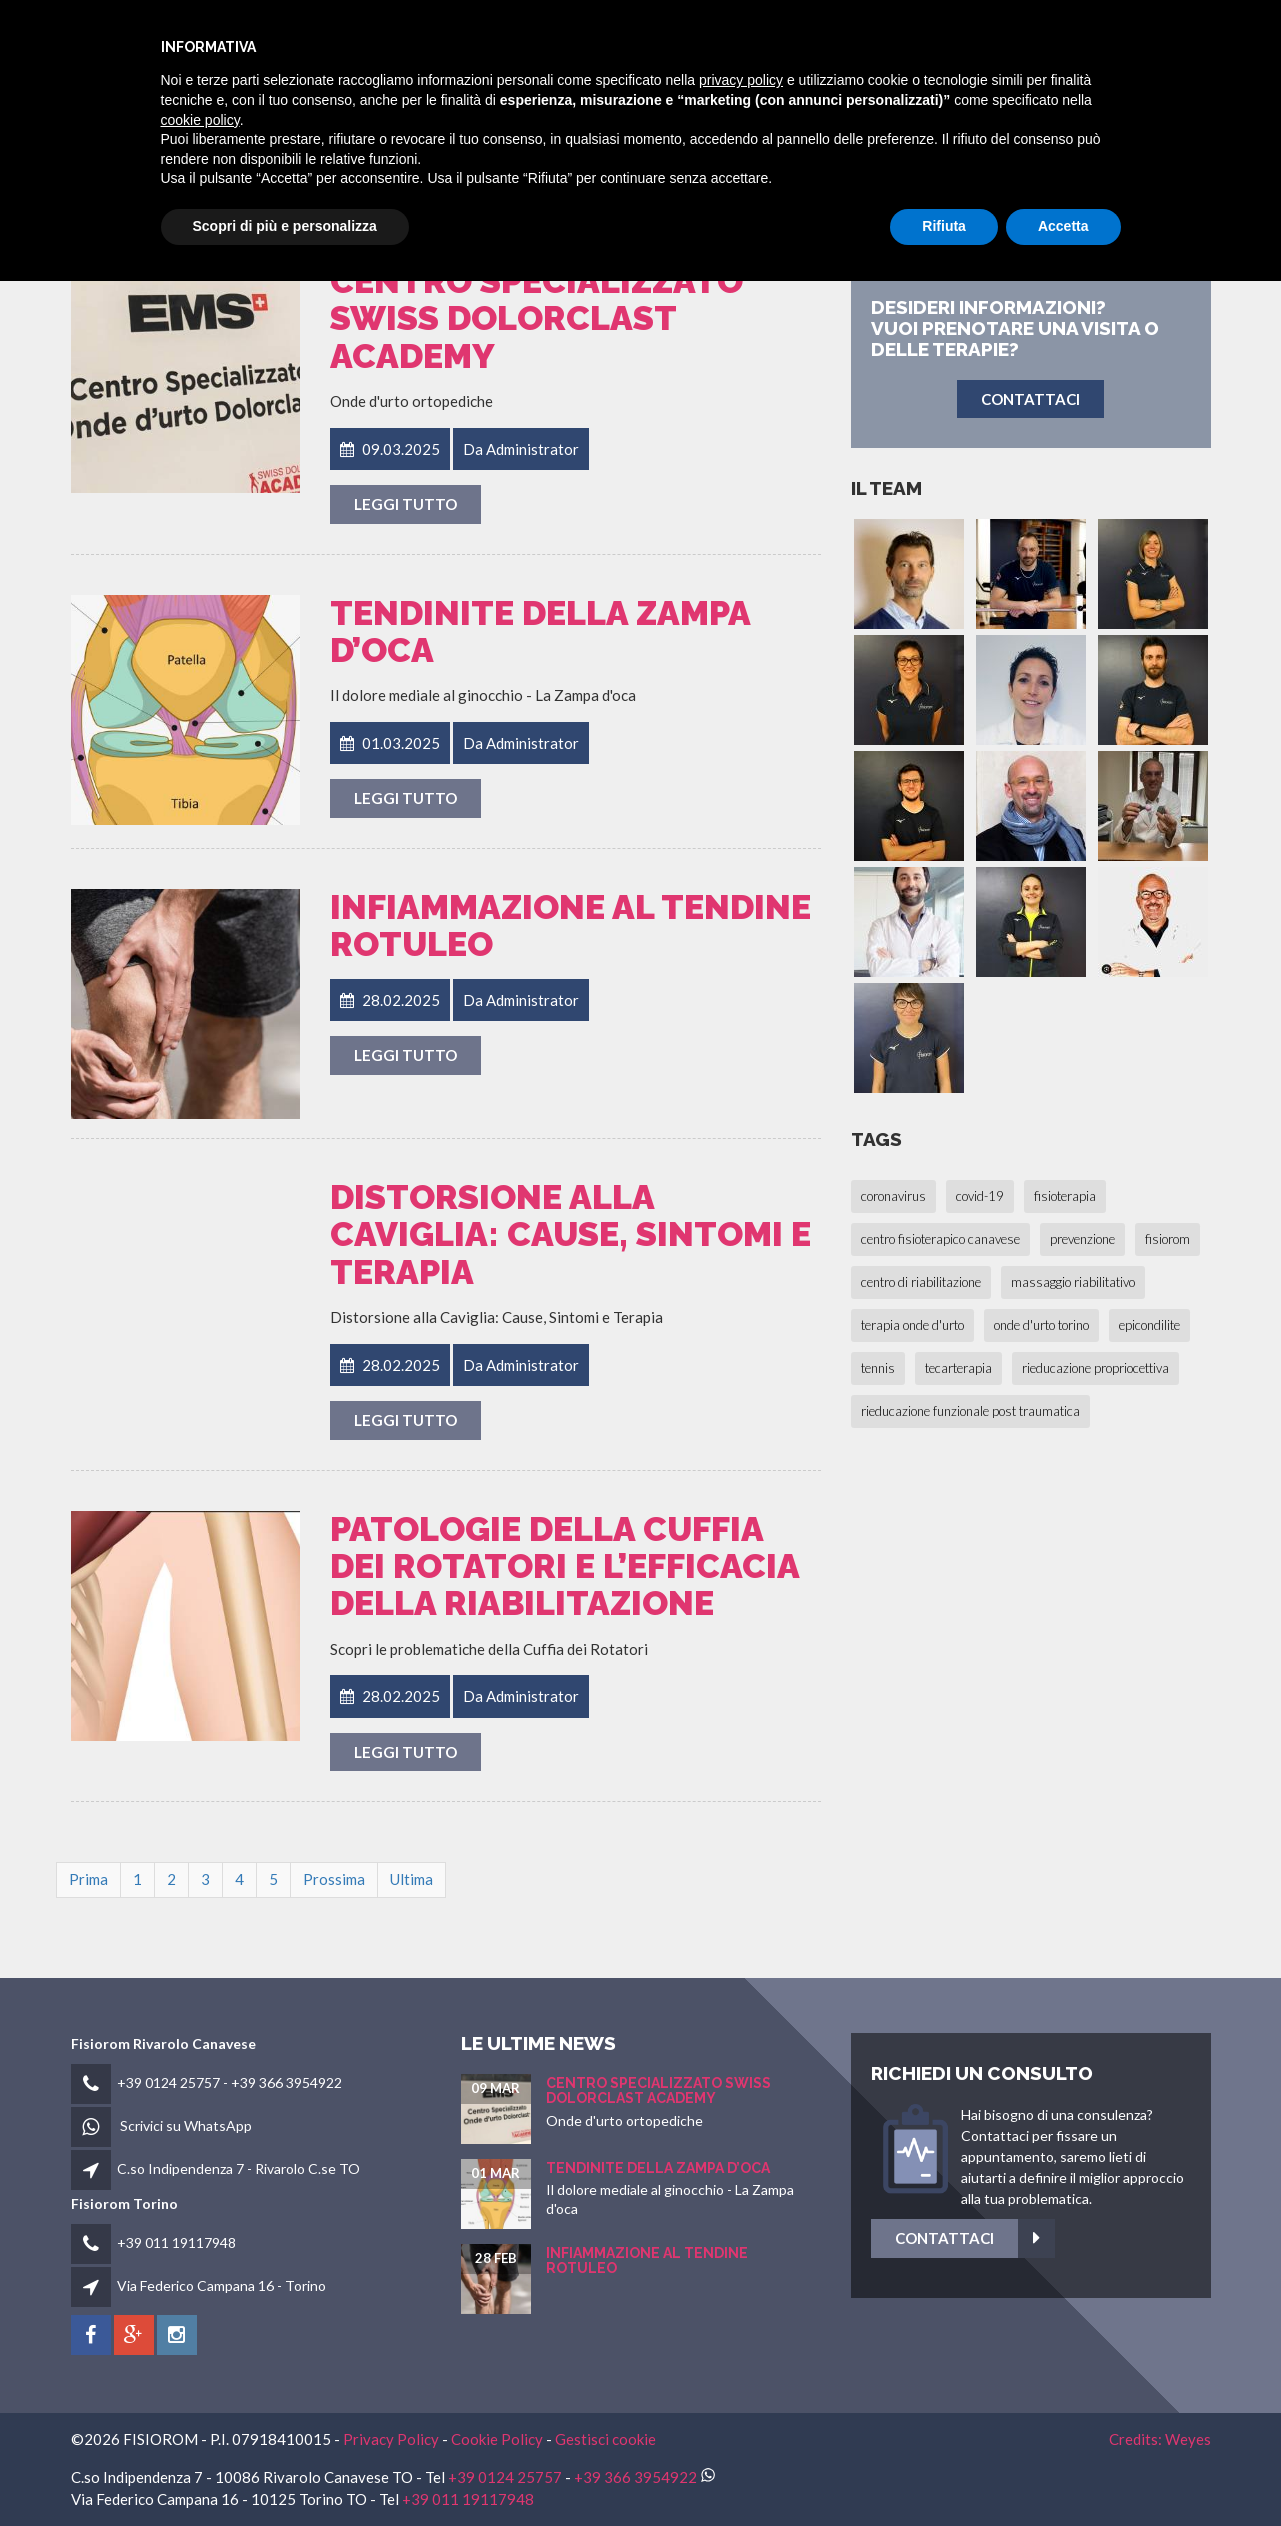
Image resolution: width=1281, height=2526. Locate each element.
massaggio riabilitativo (1073, 1282)
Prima (88, 1879)
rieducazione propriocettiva (1095, 1368)
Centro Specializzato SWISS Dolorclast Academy (536, 318)
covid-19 (980, 1196)
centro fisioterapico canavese (940, 1239)
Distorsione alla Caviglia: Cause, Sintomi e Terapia (570, 1234)
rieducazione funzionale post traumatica (970, 1411)
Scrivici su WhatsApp (186, 2125)
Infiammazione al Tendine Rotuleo (570, 925)
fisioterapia (1065, 1196)
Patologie (908, 41)
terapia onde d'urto (912, 1325)
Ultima (411, 1879)
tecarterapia (958, 1368)
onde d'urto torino (1041, 1325)
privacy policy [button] (741, 2326)
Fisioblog (1013, 41)
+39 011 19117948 (176, 2242)
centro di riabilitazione (921, 1282)
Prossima (334, 1879)
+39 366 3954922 (286, 2082)
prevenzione (1082, 1239)
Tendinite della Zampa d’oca (540, 631)
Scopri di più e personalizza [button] (285, 2471)
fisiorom (685, 41)
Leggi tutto (405, 504)
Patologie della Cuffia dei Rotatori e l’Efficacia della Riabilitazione (564, 1566)
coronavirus (893, 1196)
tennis (878, 1368)
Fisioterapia (794, 41)
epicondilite (1149, 1325)
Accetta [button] (1063, 2471)
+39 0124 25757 (168, 2082)
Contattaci (1201, 2238)
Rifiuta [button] (944, 2471)
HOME (602, 41)
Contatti (1115, 41)
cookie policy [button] (200, 2365)
